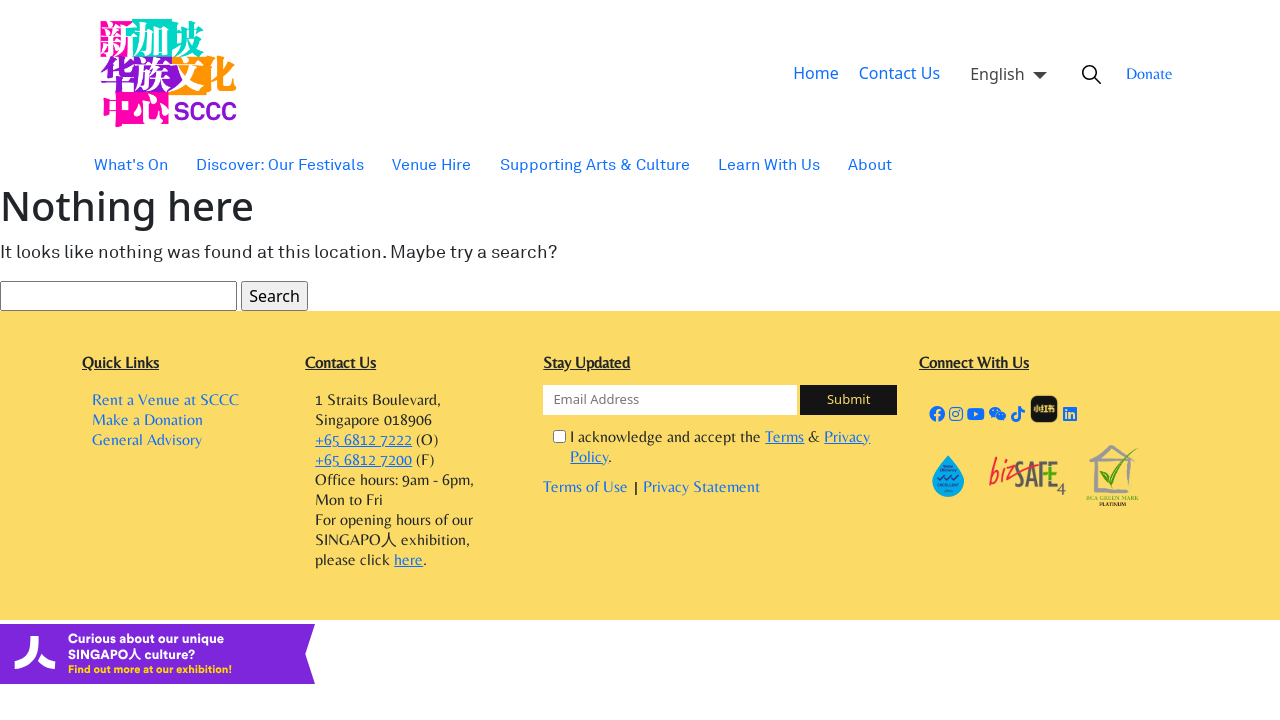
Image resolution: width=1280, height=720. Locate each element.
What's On (129, 164)
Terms (780, 437)
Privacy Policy (851, 437)
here (408, 570)
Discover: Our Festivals (270, 164)
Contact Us (899, 73)
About (830, 164)
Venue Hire (413, 164)
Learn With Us (734, 164)
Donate (1142, 74)
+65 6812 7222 (363, 440)
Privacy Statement (701, 467)
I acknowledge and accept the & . (730, 436)
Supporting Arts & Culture (569, 164)
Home (824, 73)
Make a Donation (147, 425)
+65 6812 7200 (363, 465)
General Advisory (147, 450)
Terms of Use (587, 467)
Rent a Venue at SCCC (165, 400)
